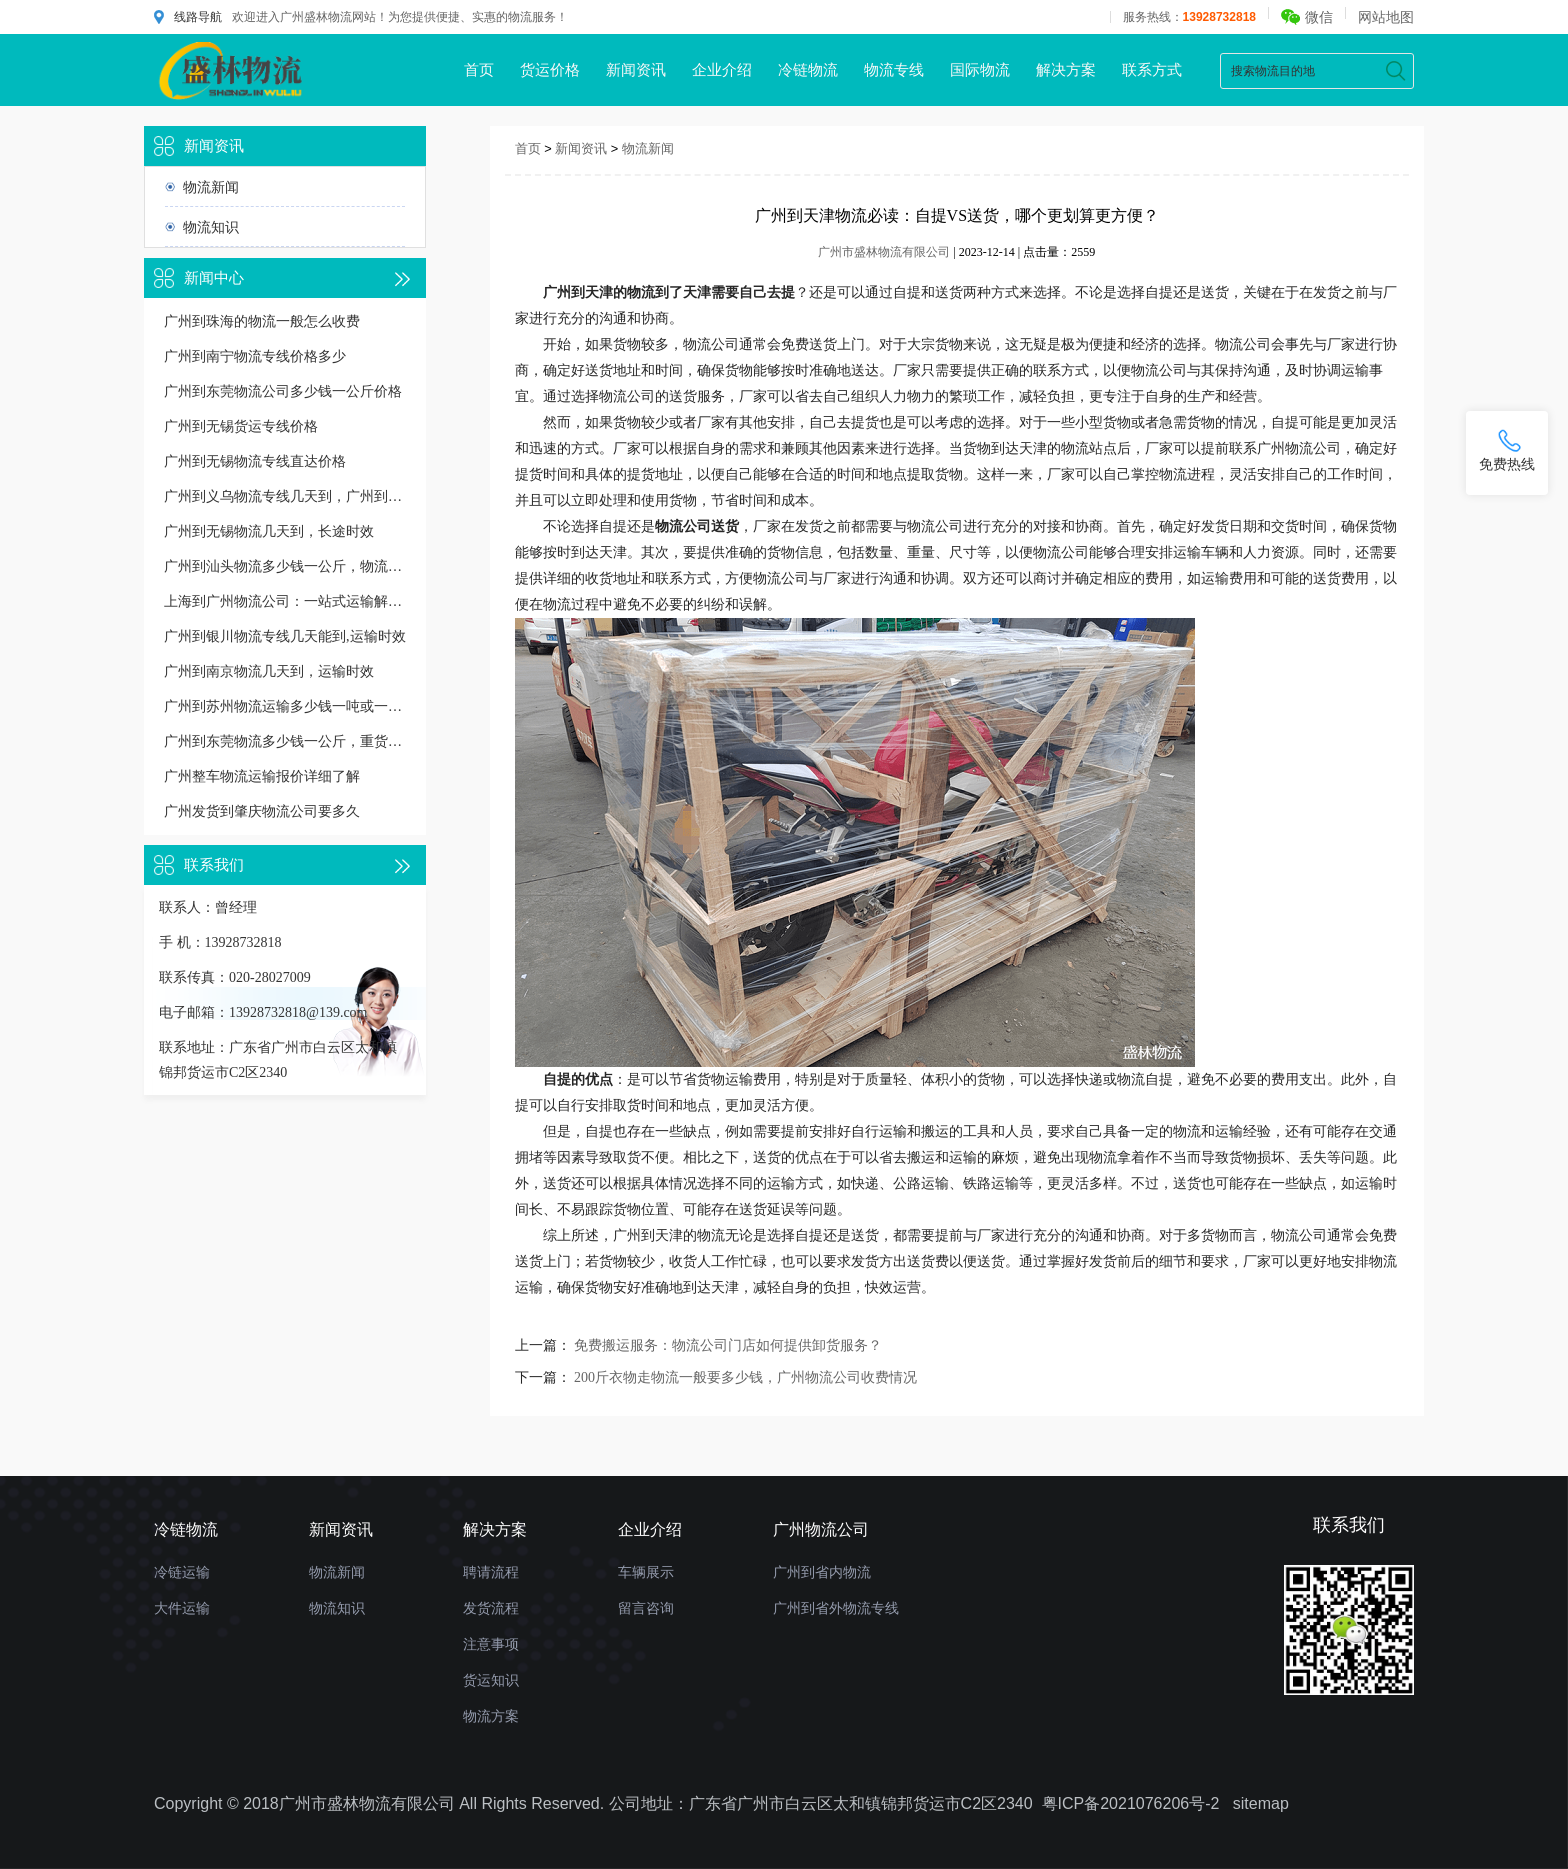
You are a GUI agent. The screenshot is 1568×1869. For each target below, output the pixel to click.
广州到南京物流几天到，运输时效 (269, 671)
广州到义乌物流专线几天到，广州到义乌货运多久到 (285, 496)
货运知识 (491, 1680)
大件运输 (182, 1608)
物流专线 (894, 69)
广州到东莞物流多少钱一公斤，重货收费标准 (285, 741)
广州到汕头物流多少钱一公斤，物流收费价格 (285, 566)
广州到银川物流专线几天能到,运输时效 (285, 636)
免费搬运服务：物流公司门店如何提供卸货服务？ (728, 1345)
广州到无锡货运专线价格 (241, 426)
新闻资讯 (636, 69)
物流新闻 (211, 187)
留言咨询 (646, 1608)
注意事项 (491, 1644)
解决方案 (1066, 69)
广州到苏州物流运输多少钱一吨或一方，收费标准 (285, 706)
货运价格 (550, 69)
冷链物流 (808, 69)
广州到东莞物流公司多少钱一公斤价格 (283, 391)
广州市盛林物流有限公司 (884, 252)
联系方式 (1152, 69)
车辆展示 (646, 1572)
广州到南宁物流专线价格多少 (255, 356)
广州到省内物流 (822, 1572)
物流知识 (211, 227)
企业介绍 (722, 69)
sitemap (1261, 1803)
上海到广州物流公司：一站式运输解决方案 (285, 601)
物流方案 (491, 1716)
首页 (479, 69)
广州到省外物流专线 (836, 1608)
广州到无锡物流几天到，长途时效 (269, 531)
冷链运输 (182, 1572)
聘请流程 (491, 1572)
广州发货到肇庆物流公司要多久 (262, 811)
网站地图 (1386, 17)
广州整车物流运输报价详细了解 (262, 776)
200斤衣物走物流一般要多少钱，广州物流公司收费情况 (745, 1377)
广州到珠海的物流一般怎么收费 (262, 321)
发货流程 (491, 1608)
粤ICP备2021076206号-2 (1131, 1803)
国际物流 (980, 69)
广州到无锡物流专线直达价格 (255, 461)
